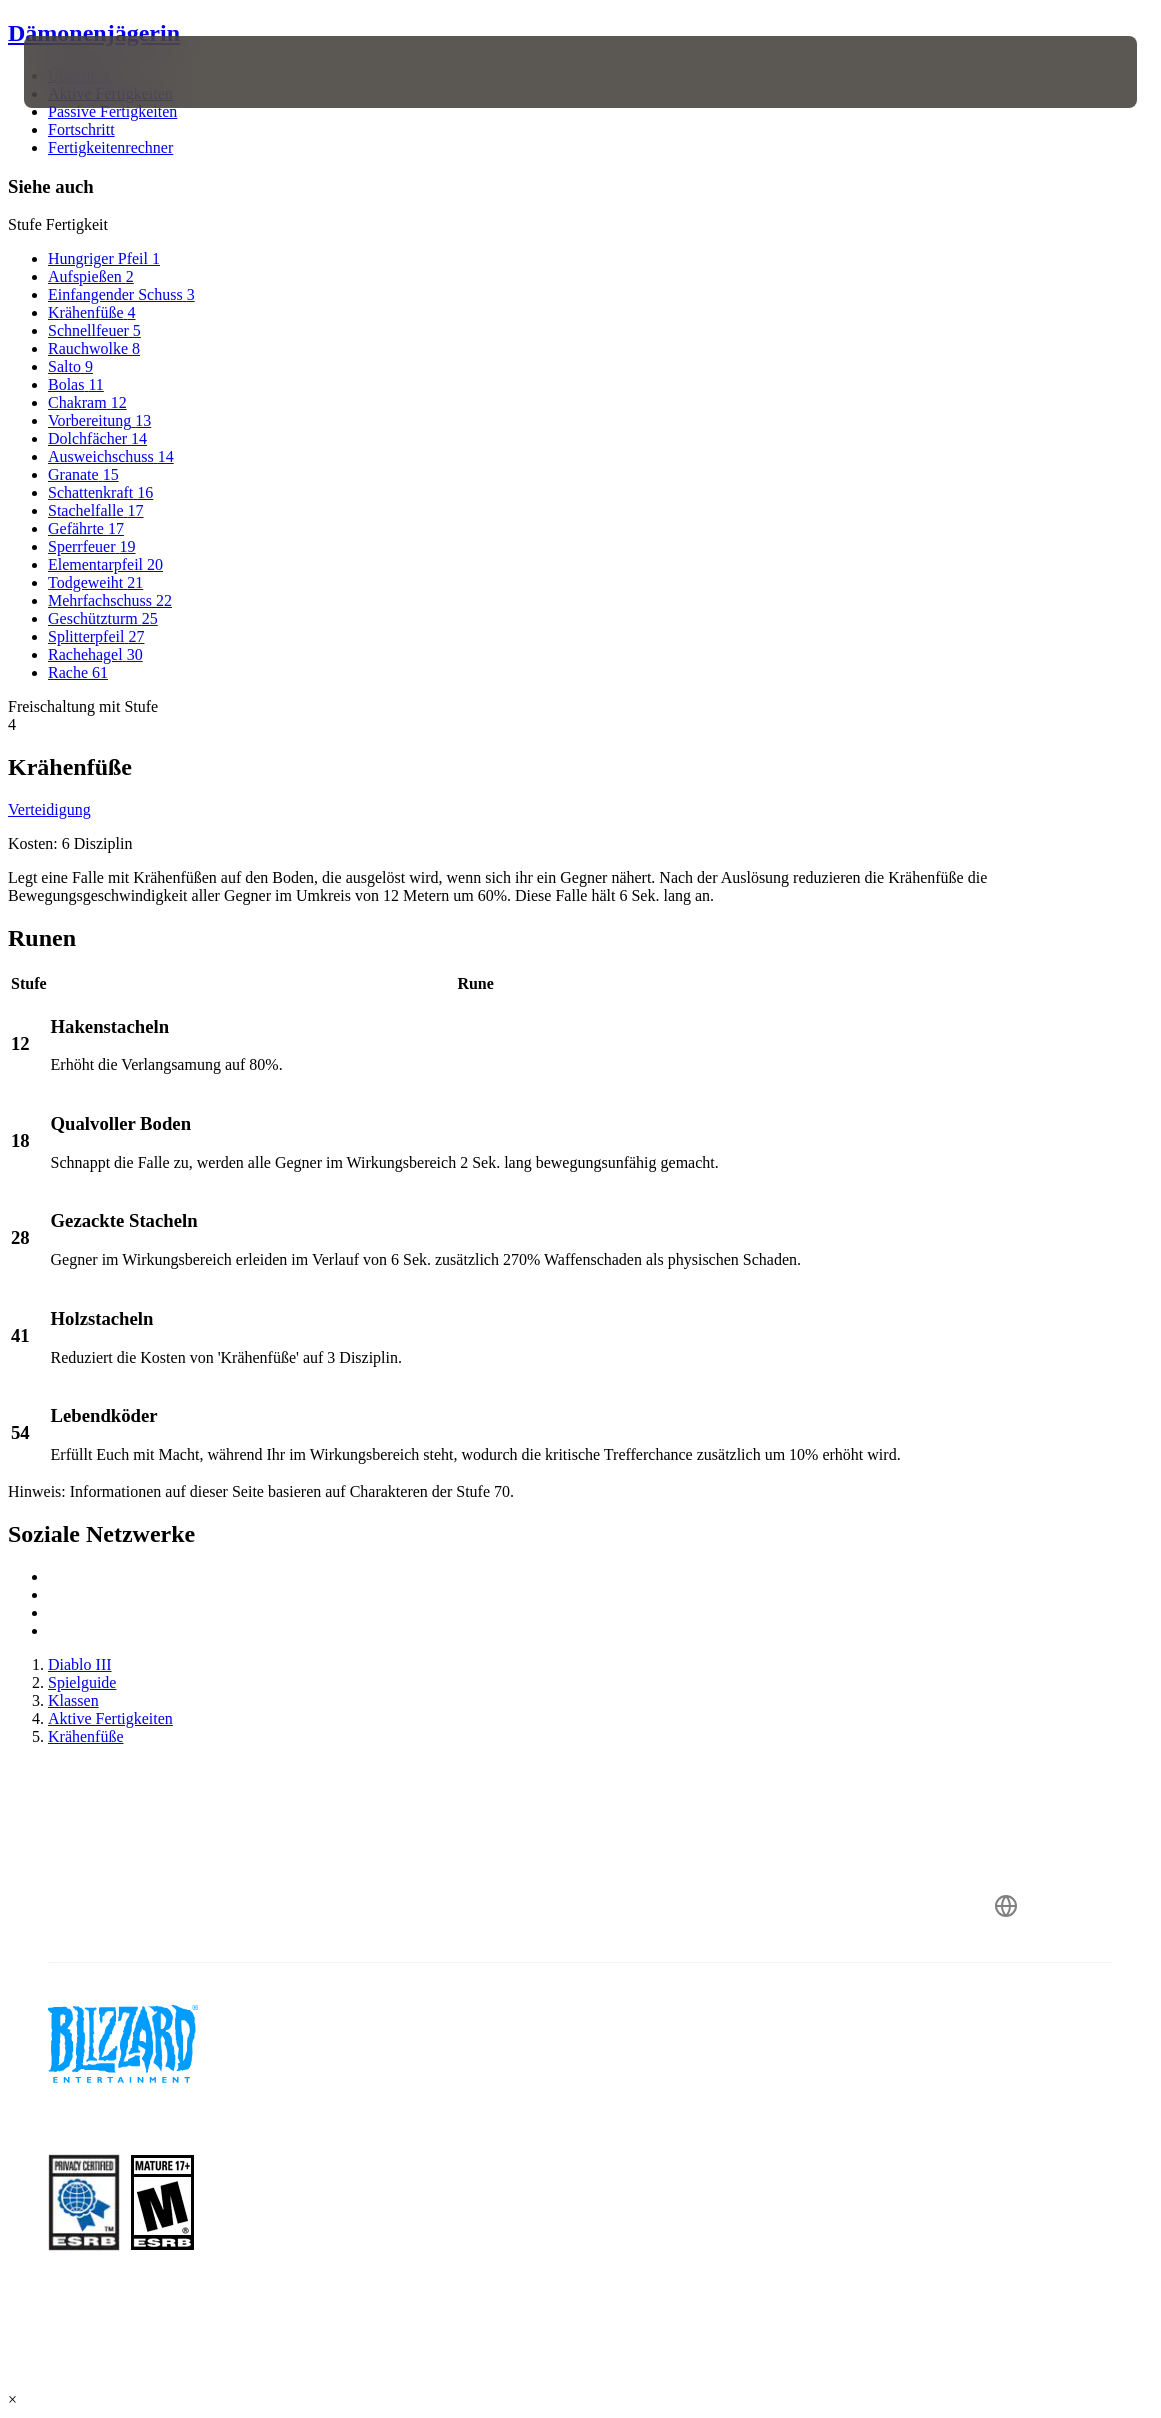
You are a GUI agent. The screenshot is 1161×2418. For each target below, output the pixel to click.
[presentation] (84, 72)
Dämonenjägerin (94, 33)
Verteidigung (49, 809)
